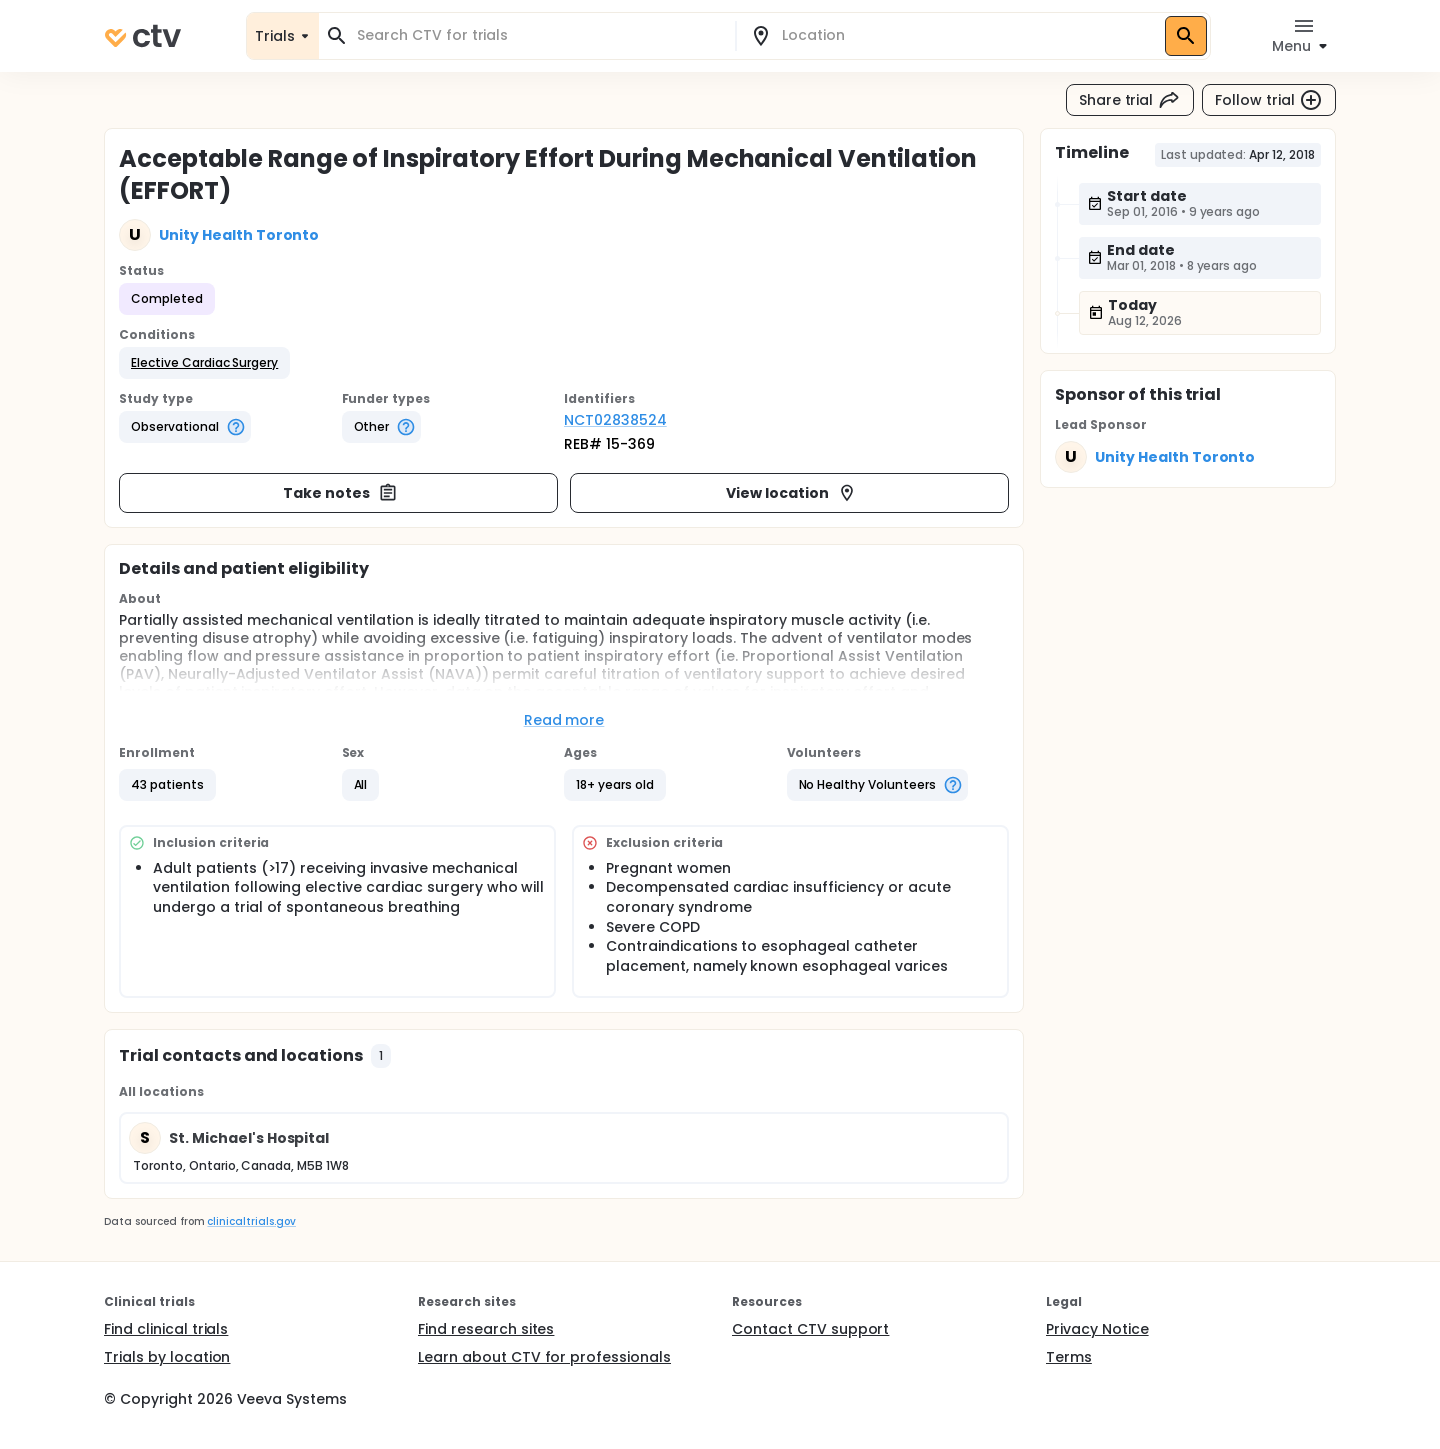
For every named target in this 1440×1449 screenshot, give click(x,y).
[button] (204, 363)
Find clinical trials (166, 1329)
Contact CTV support (810, 1329)
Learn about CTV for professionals (544, 1357)
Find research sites (486, 1329)
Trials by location (167, 1357)
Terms (1069, 1357)
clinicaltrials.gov (251, 1221)
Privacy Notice (1097, 1329)
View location (791, 493)
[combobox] (539, 35)
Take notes (340, 493)
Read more (564, 720)
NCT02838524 (615, 420)
